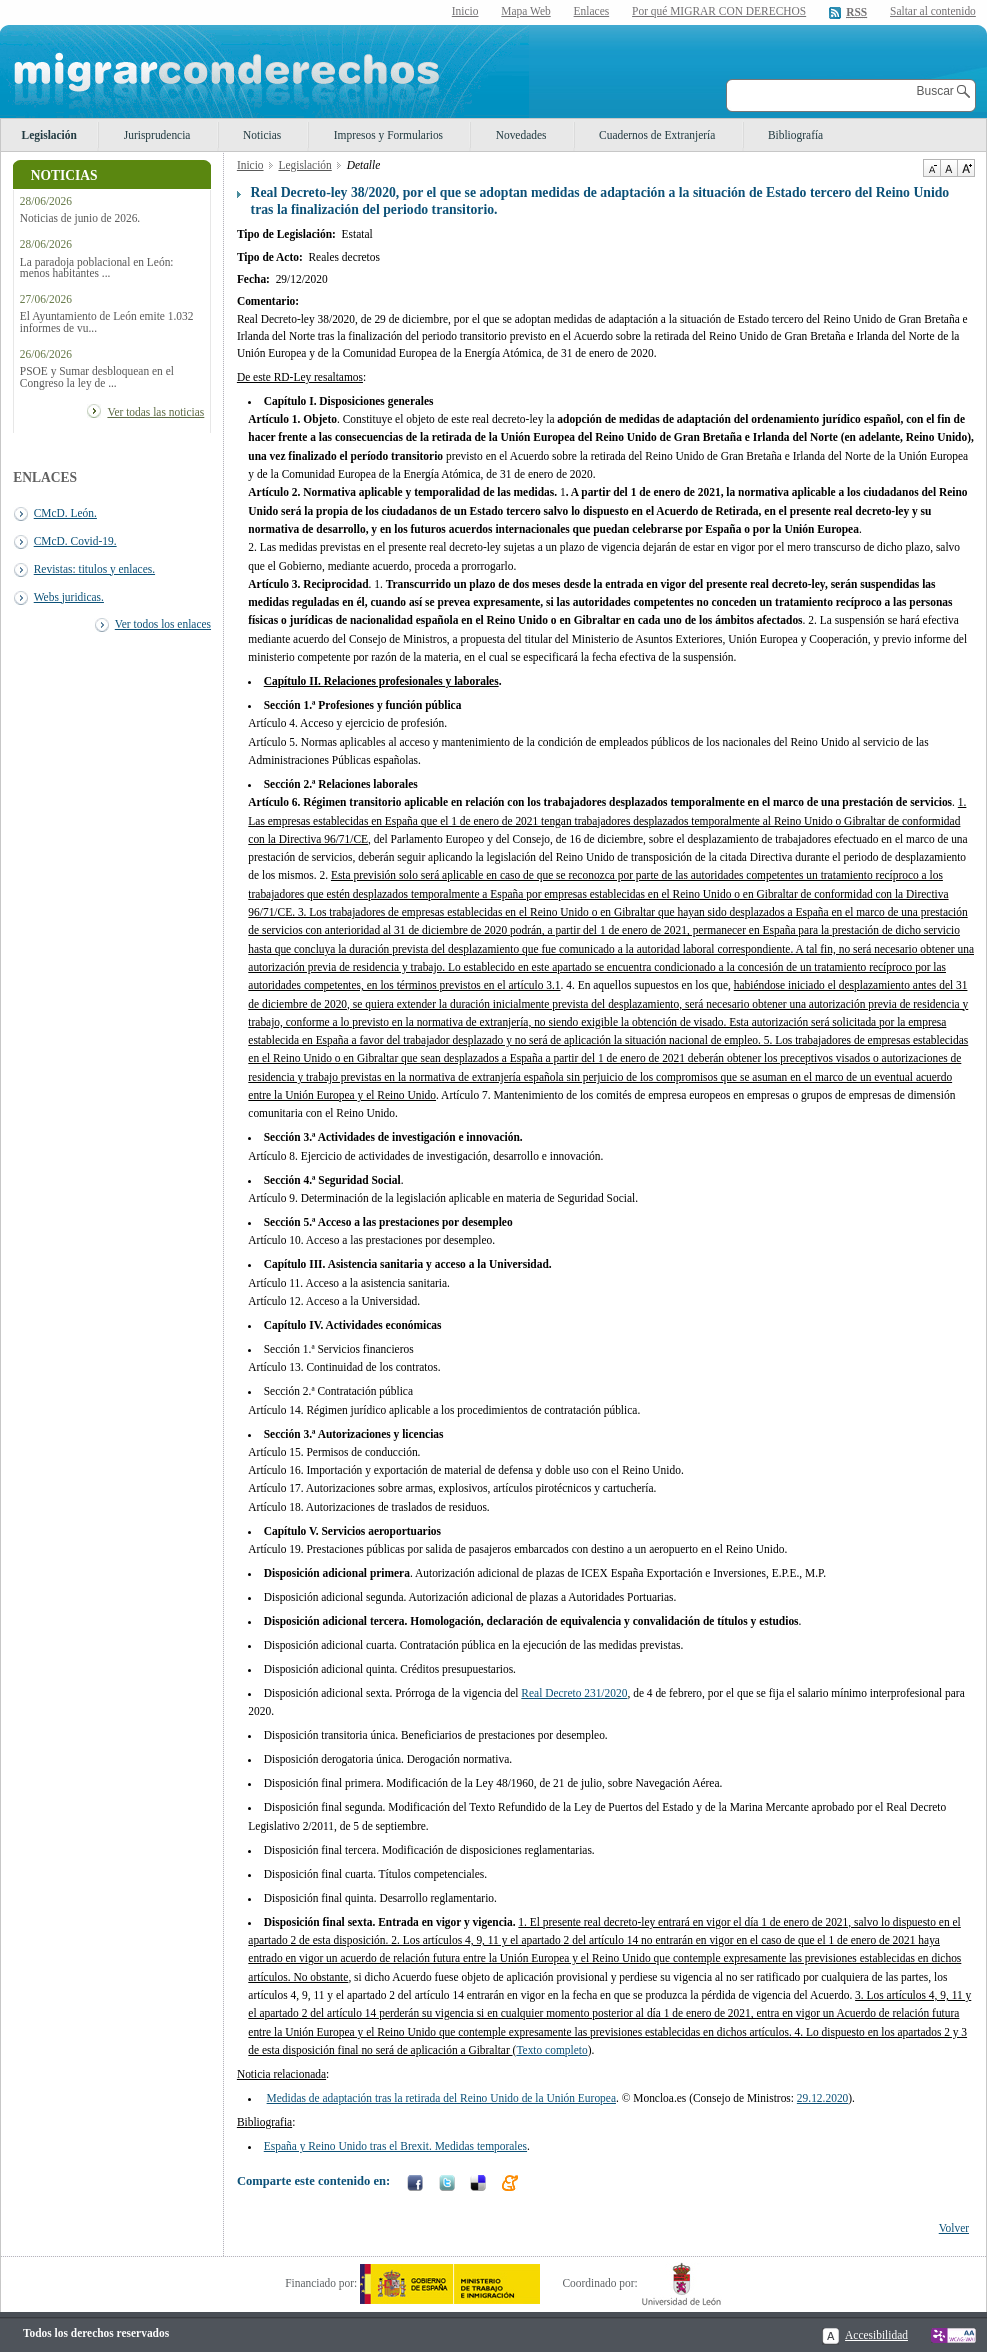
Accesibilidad (876, 2335)
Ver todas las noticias (155, 412)
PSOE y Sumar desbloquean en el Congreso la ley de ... (97, 377)
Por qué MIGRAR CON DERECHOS (719, 11)
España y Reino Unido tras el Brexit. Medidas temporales (395, 2146)
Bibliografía (795, 135)
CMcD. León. (65, 513)
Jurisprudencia (157, 135)
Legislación (49, 135)
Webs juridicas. (69, 597)
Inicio (465, 11)
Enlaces (592, 11)
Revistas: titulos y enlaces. (94, 569)
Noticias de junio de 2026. (80, 218)
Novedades (521, 135)
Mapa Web (525, 11)
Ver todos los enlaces (163, 624)
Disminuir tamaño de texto (931, 168)
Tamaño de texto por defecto (948, 168)
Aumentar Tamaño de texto (966, 168)
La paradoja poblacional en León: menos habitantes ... (97, 268)
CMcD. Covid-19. (75, 541)
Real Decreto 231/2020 (574, 1693)
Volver (954, 2228)
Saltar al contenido (933, 11)
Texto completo (551, 2050)
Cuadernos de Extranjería (657, 135)
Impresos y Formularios (388, 135)
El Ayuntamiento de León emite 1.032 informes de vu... (107, 322)
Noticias (262, 135)
